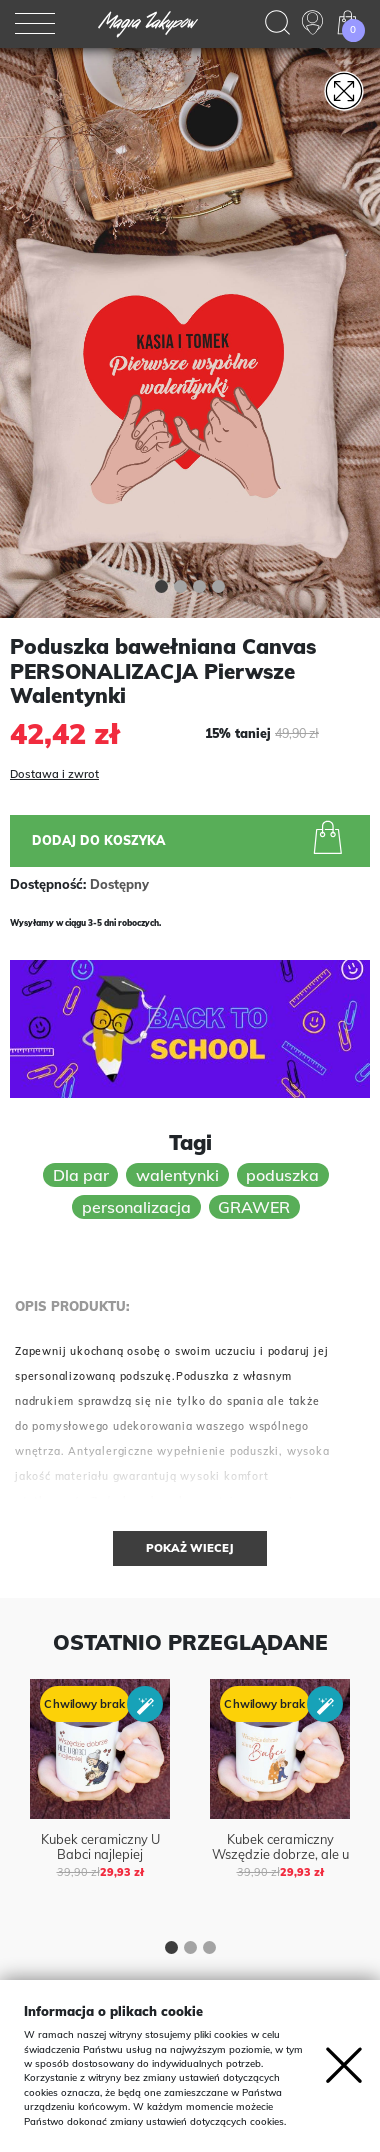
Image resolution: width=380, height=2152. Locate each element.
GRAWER (254, 1207)
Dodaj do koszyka (191, 840)
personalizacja (136, 1207)
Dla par (81, 1175)
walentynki (177, 1175)
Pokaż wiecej (190, 1548)
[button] (161, 589)
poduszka (282, 1175)
